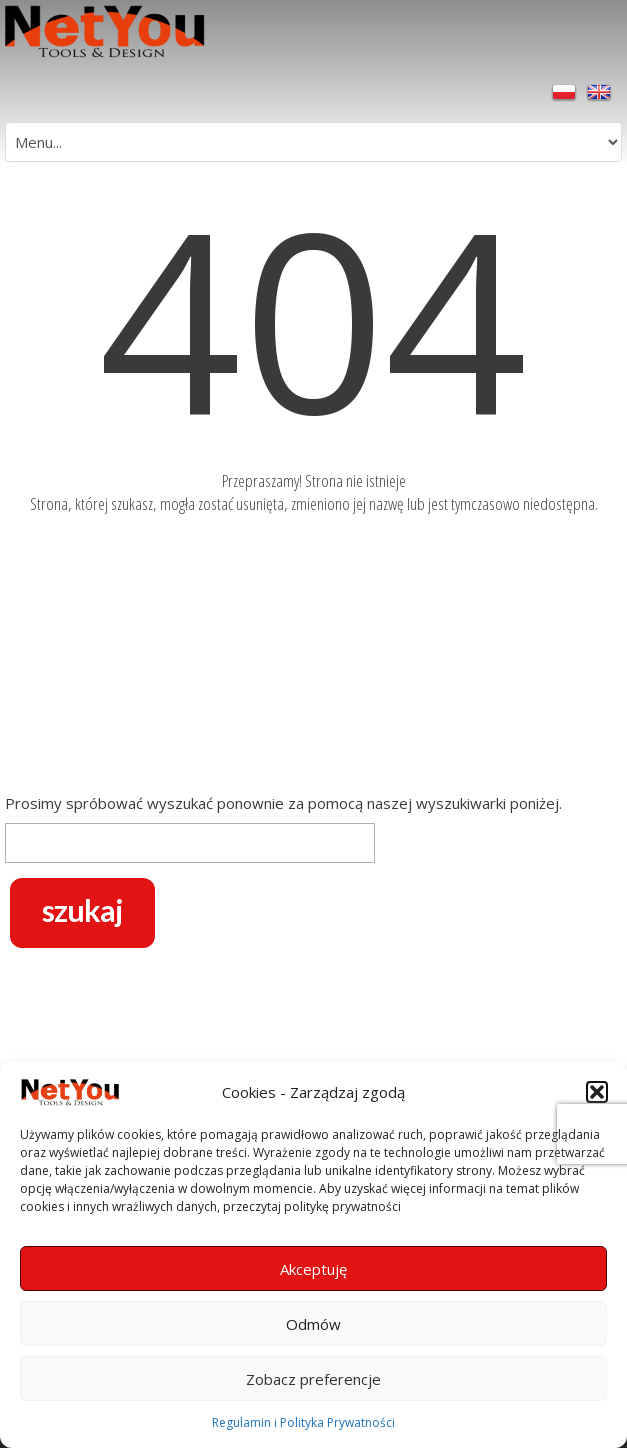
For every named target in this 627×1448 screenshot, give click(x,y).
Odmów (313, 1324)
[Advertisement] (314, 658)
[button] (597, 1092)
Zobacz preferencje (313, 1379)
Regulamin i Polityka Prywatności (303, 1422)
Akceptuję (313, 1269)
